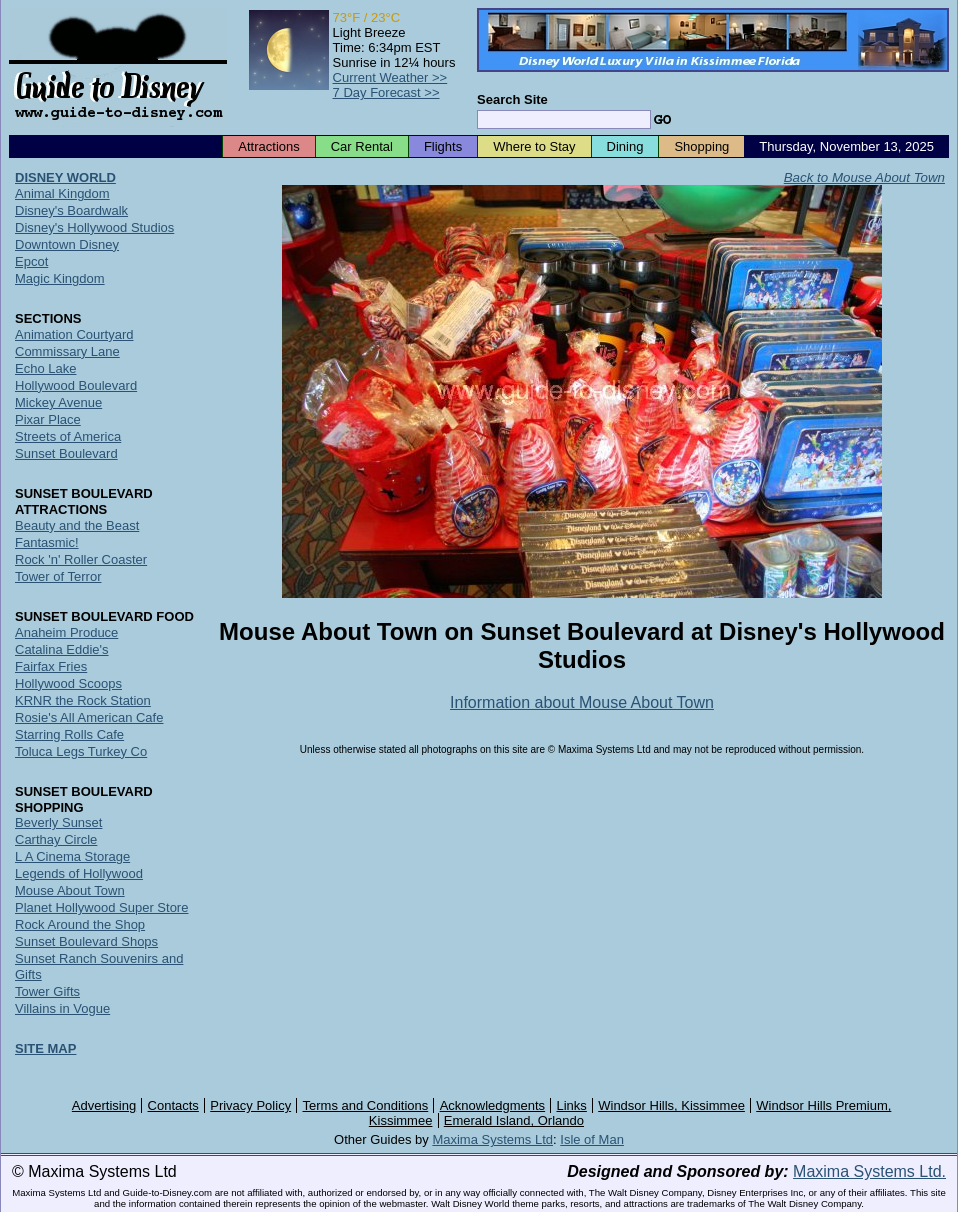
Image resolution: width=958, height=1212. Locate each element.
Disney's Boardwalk (71, 210)
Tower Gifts (47, 991)
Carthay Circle (56, 839)
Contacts (173, 1105)
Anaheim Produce (66, 632)
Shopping (701, 146)
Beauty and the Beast (77, 525)
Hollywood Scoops (68, 683)
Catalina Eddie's (62, 649)
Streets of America (68, 436)
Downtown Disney (67, 244)
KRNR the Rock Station (83, 700)
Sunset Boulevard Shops (86, 941)
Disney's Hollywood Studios (94, 227)
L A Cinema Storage (72, 856)
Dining (625, 146)
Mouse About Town (70, 890)
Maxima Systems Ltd (492, 1139)
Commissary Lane (67, 351)
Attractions (268, 146)
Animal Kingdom (62, 193)
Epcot (31, 261)
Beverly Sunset (58, 822)
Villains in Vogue (62, 1008)
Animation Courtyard (74, 334)
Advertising (104, 1105)
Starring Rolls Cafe (69, 734)
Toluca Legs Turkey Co (81, 751)
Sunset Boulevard (66, 453)
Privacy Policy (250, 1105)
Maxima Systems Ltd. (869, 1171)
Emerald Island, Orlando (514, 1120)
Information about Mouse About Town (582, 702)
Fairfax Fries (51, 666)
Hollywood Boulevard (76, 385)
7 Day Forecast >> (386, 92)
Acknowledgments (493, 1105)
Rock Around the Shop (80, 924)
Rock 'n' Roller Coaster (81, 559)
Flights (443, 146)
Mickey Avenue (58, 402)
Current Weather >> (390, 77)
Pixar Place (48, 419)
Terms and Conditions (366, 1105)
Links (572, 1105)
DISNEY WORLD (65, 177)
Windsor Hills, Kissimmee (671, 1105)
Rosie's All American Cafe (89, 717)
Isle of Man (592, 1139)
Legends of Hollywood (79, 873)
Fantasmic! (47, 542)
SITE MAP (45, 1048)
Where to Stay (534, 146)
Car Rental (362, 146)
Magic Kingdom (60, 278)
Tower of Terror (58, 576)
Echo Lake (45, 368)
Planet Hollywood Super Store (101, 907)
